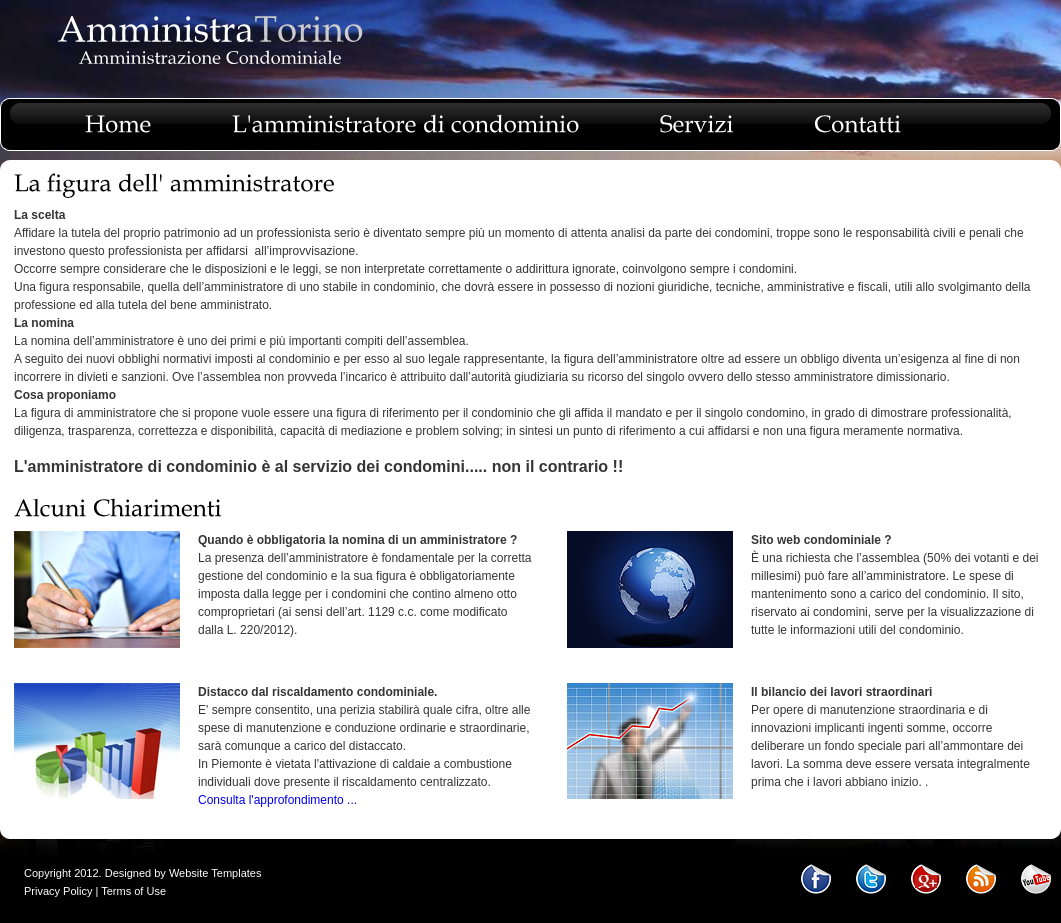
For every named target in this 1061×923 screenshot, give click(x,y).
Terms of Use (133, 891)
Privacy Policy (58, 891)
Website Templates (215, 873)
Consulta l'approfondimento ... (277, 800)
